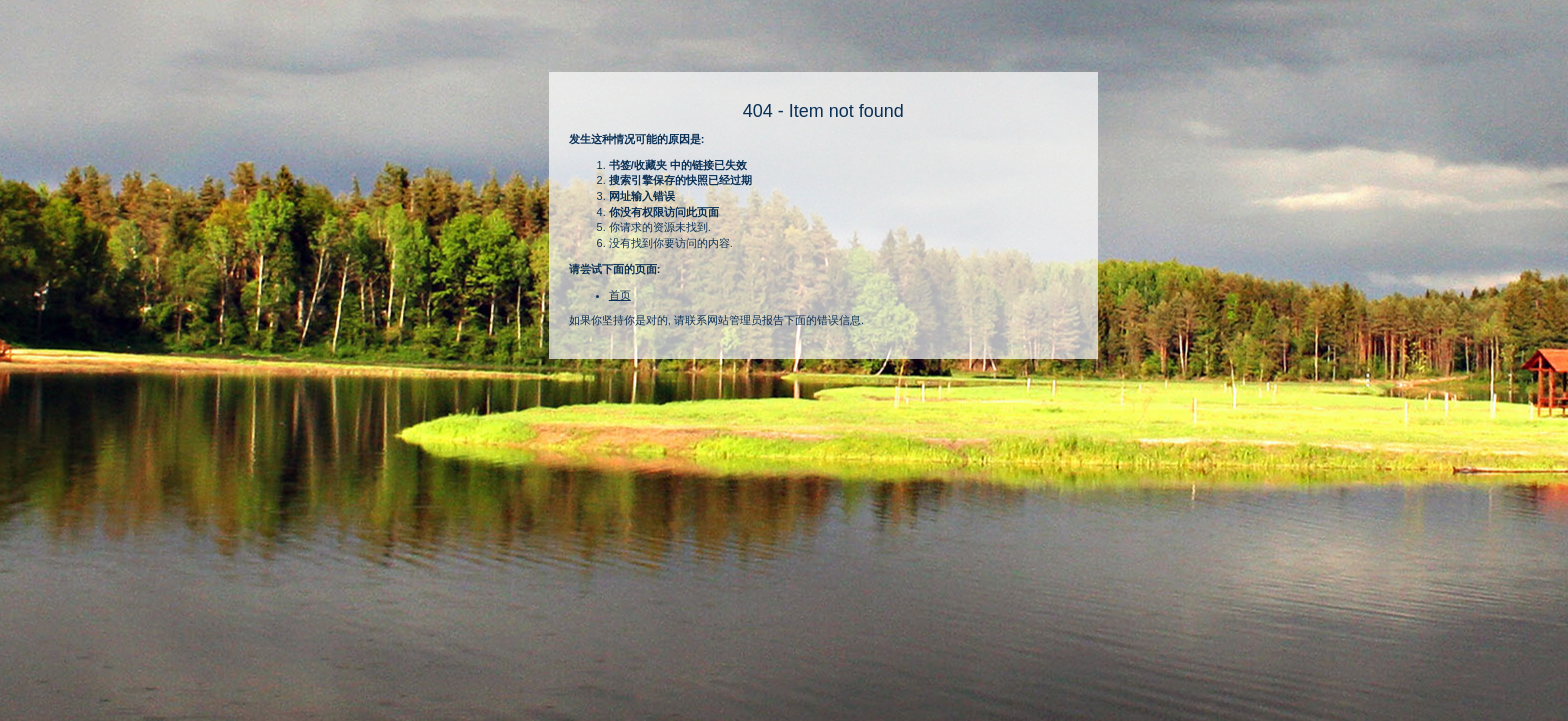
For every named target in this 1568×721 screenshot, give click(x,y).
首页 (620, 295)
